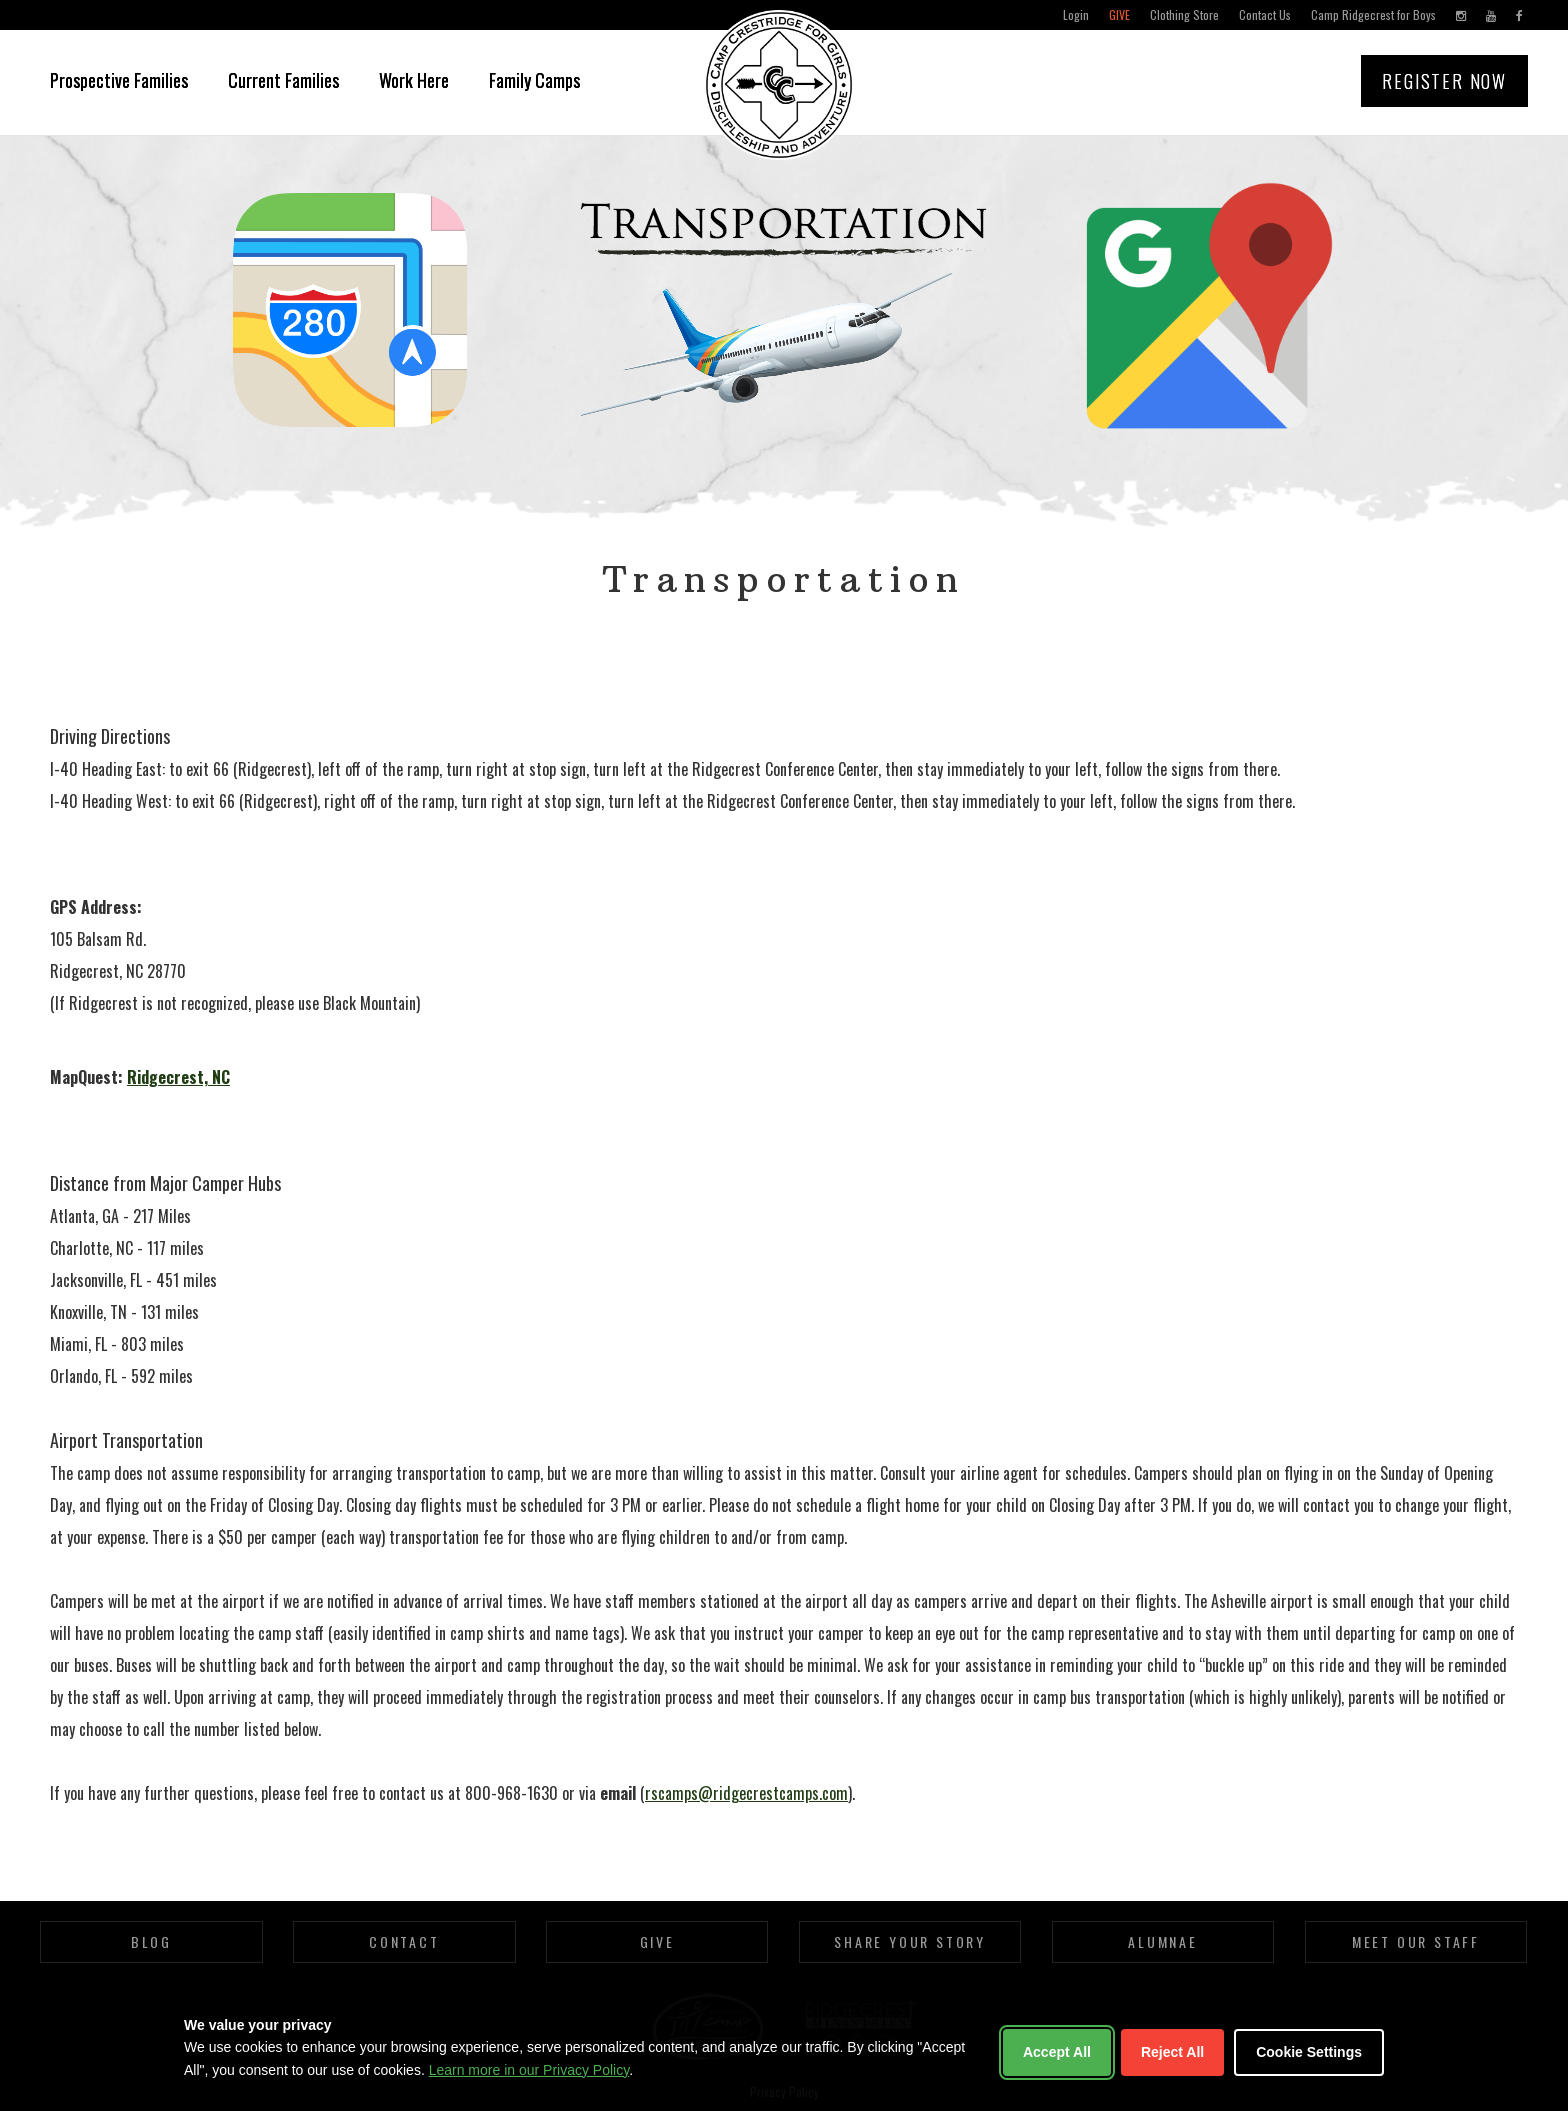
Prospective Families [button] (119, 80)
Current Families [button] (283, 80)
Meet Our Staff (1416, 1941)
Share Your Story (910, 1941)
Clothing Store (1184, 14)
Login (1076, 14)
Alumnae (1163, 1941)
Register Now (1444, 81)
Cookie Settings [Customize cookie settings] (1309, 2052)
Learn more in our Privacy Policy (529, 2070)
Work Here (414, 80)
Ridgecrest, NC (178, 1077)
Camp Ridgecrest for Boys (1373, 14)
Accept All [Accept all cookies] (1057, 2052)
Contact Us (1265, 14)
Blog (151, 1941)
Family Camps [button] (534, 80)
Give (1119, 14)
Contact (404, 1941)
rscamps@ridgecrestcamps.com (746, 1793)
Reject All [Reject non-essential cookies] (1172, 2052)
